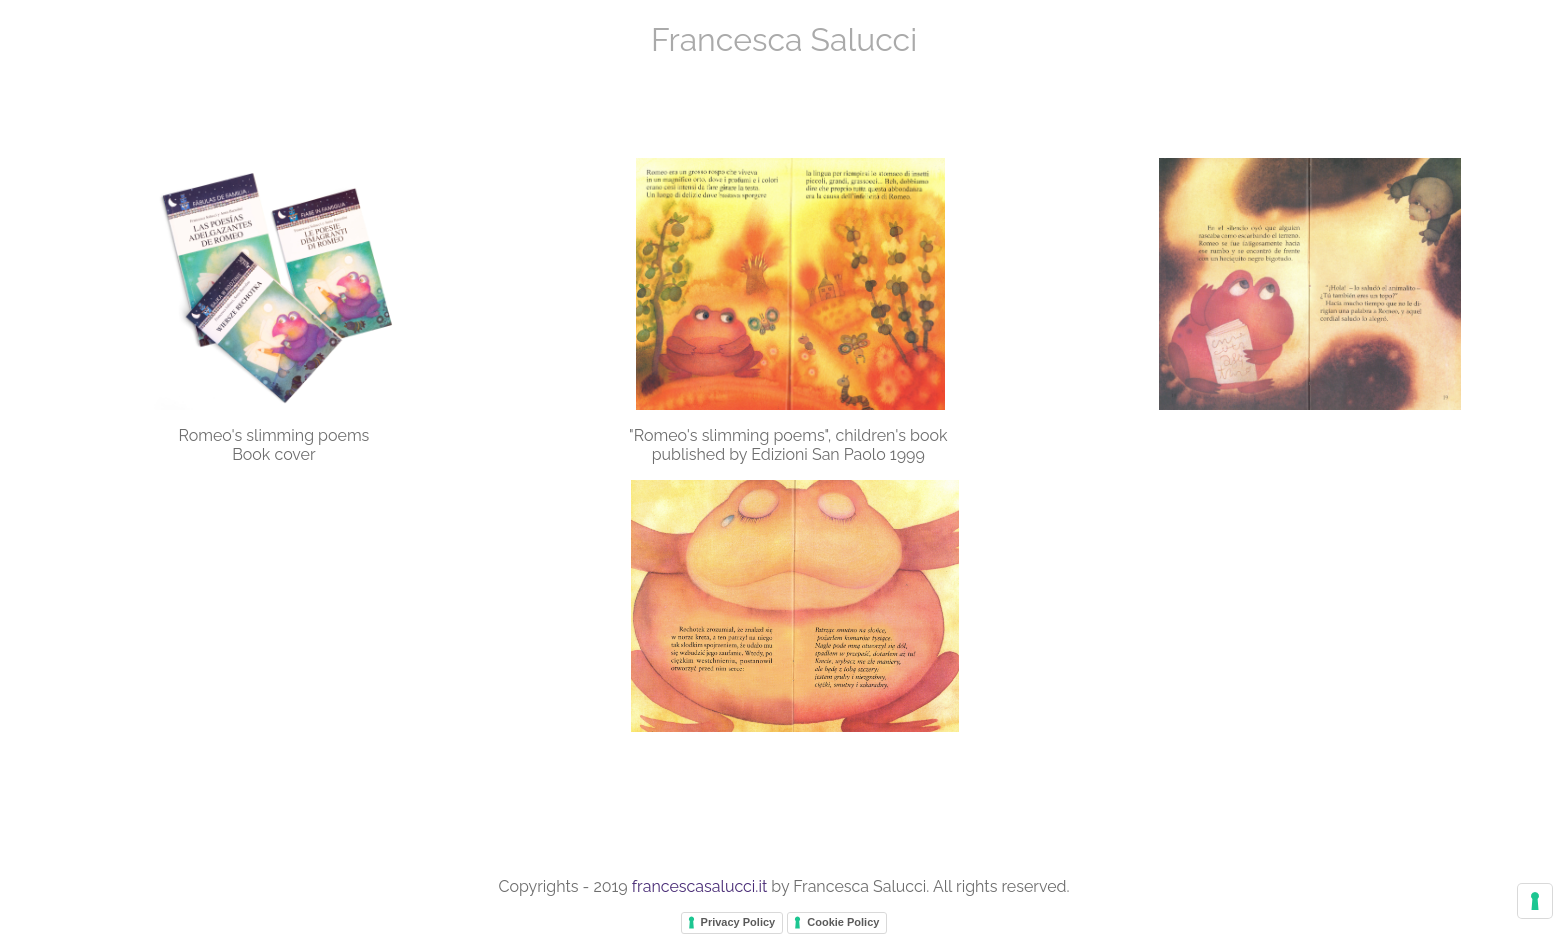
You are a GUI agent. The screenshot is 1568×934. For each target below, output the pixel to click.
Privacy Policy (738, 922)
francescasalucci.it (699, 886)
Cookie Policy (843, 922)
